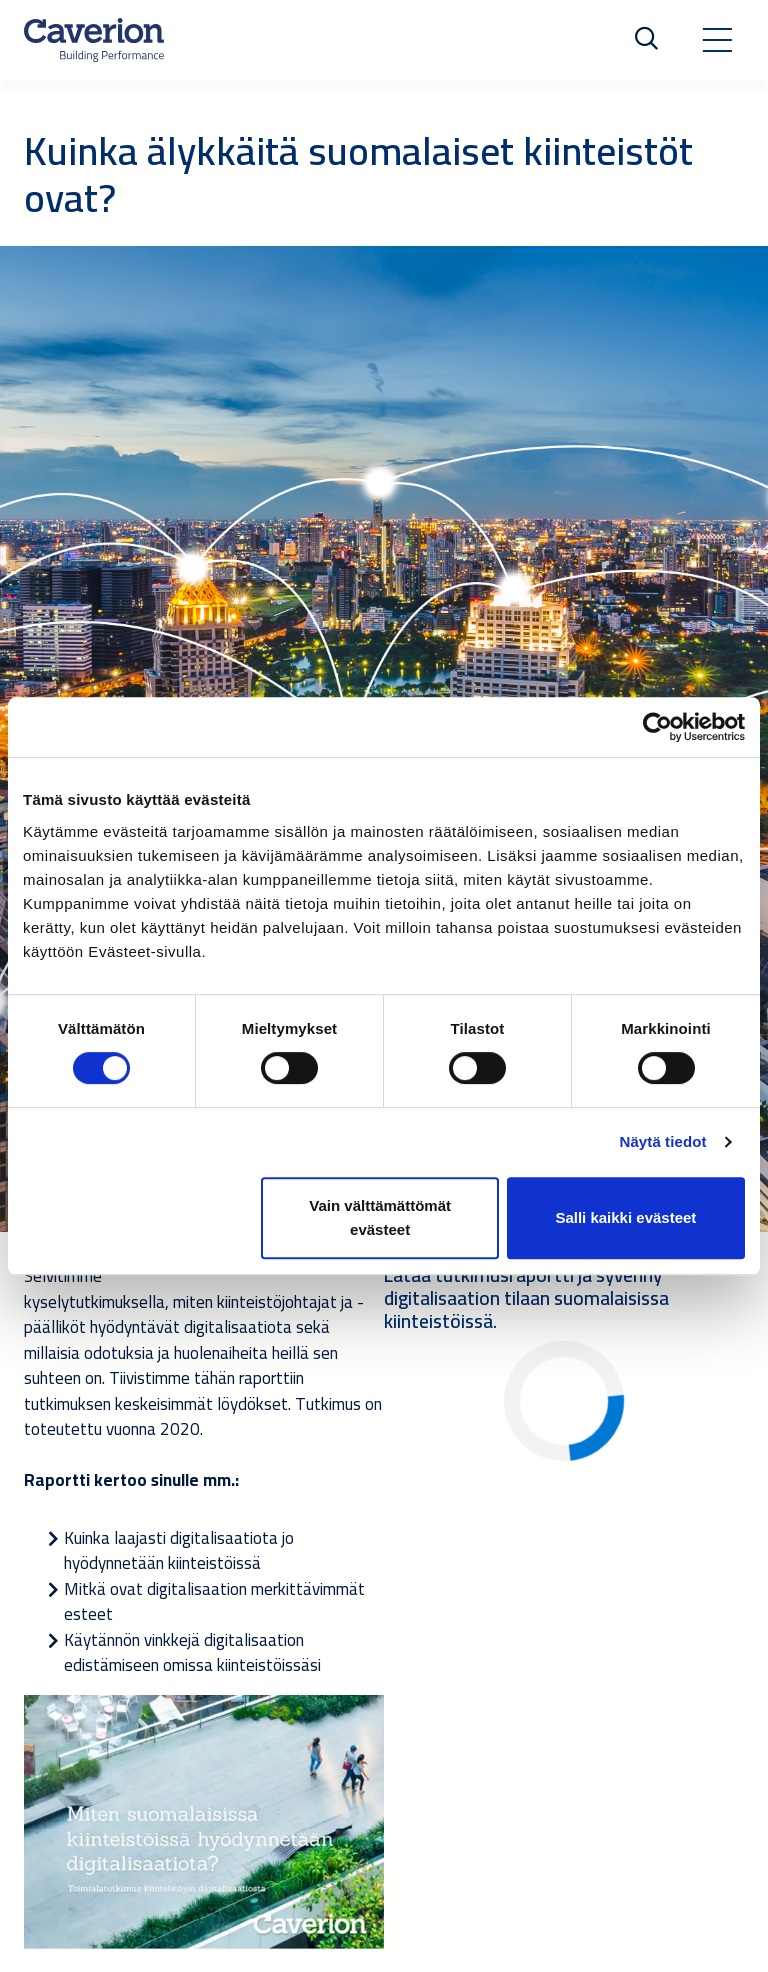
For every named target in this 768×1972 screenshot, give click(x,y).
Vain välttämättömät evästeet (380, 1217)
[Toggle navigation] (717, 40)
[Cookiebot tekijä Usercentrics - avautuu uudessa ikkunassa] (657, 727)
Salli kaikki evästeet (625, 1217)
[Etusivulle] (94, 40)
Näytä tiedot (663, 1141)
